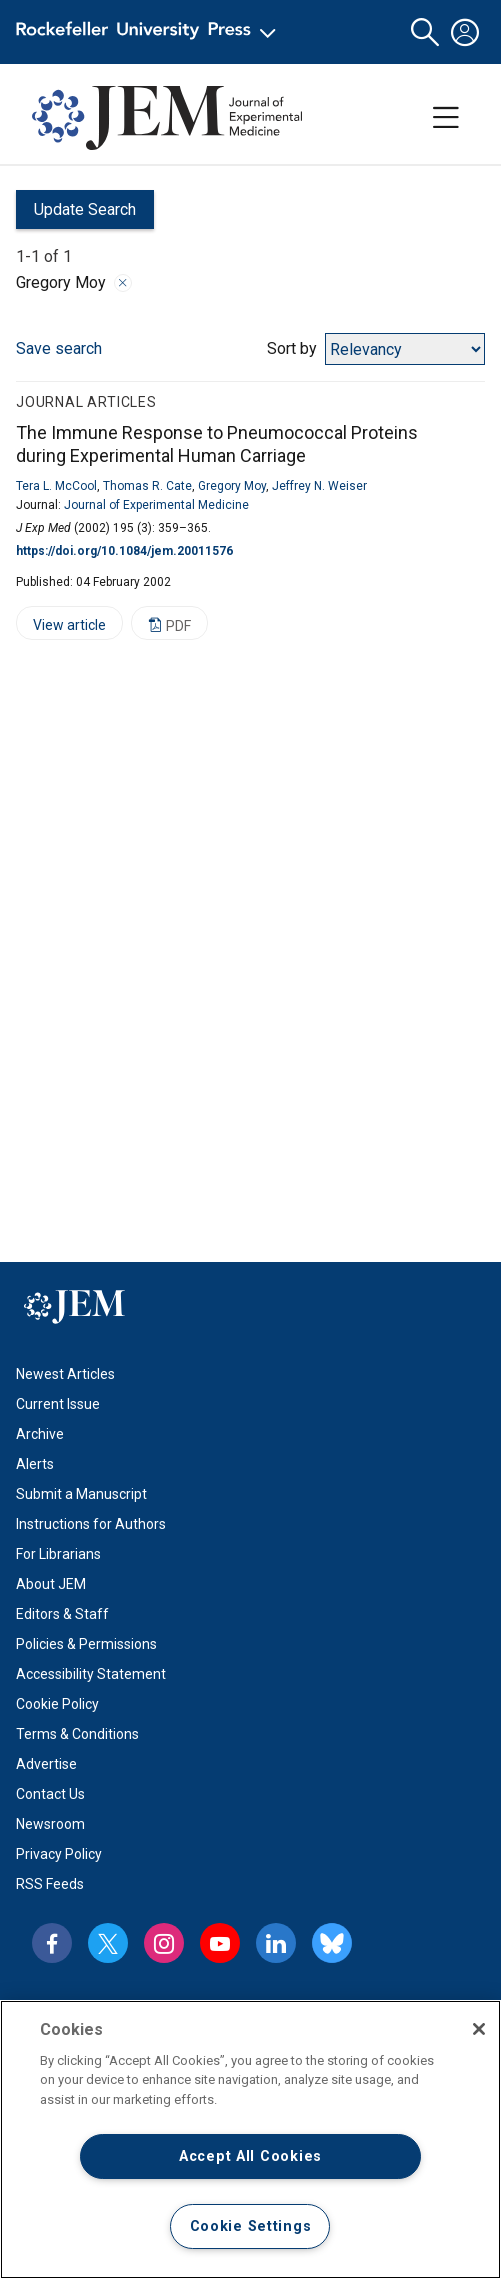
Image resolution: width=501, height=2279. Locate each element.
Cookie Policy (57, 1704)
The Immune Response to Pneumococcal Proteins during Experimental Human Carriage (217, 444)
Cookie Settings (251, 2226)
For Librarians (58, 1554)
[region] (250, 2139)
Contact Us (50, 1794)
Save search (59, 348)
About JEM (51, 1584)
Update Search (76, 214)
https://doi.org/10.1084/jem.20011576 (124, 551)
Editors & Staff (62, 1614)
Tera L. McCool (56, 486)
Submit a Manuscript (81, 1494)
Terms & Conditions (77, 1734)
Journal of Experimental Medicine (156, 505)
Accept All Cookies (250, 2156)
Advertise (46, 1764)
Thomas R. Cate (147, 486)
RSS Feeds (50, 1884)
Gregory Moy (232, 486)
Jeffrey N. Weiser (319, 486)
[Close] (479, 2029)
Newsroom (50, 1824)
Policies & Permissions (86, 1644)
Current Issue (58, 1404)
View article (61, 628)
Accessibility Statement (91, 1674)
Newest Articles (65, 1374)
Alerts (35, 1464)
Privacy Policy (59, 1854)
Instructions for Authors (91, 1524)
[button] (425, 32)
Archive (40, 1434)
